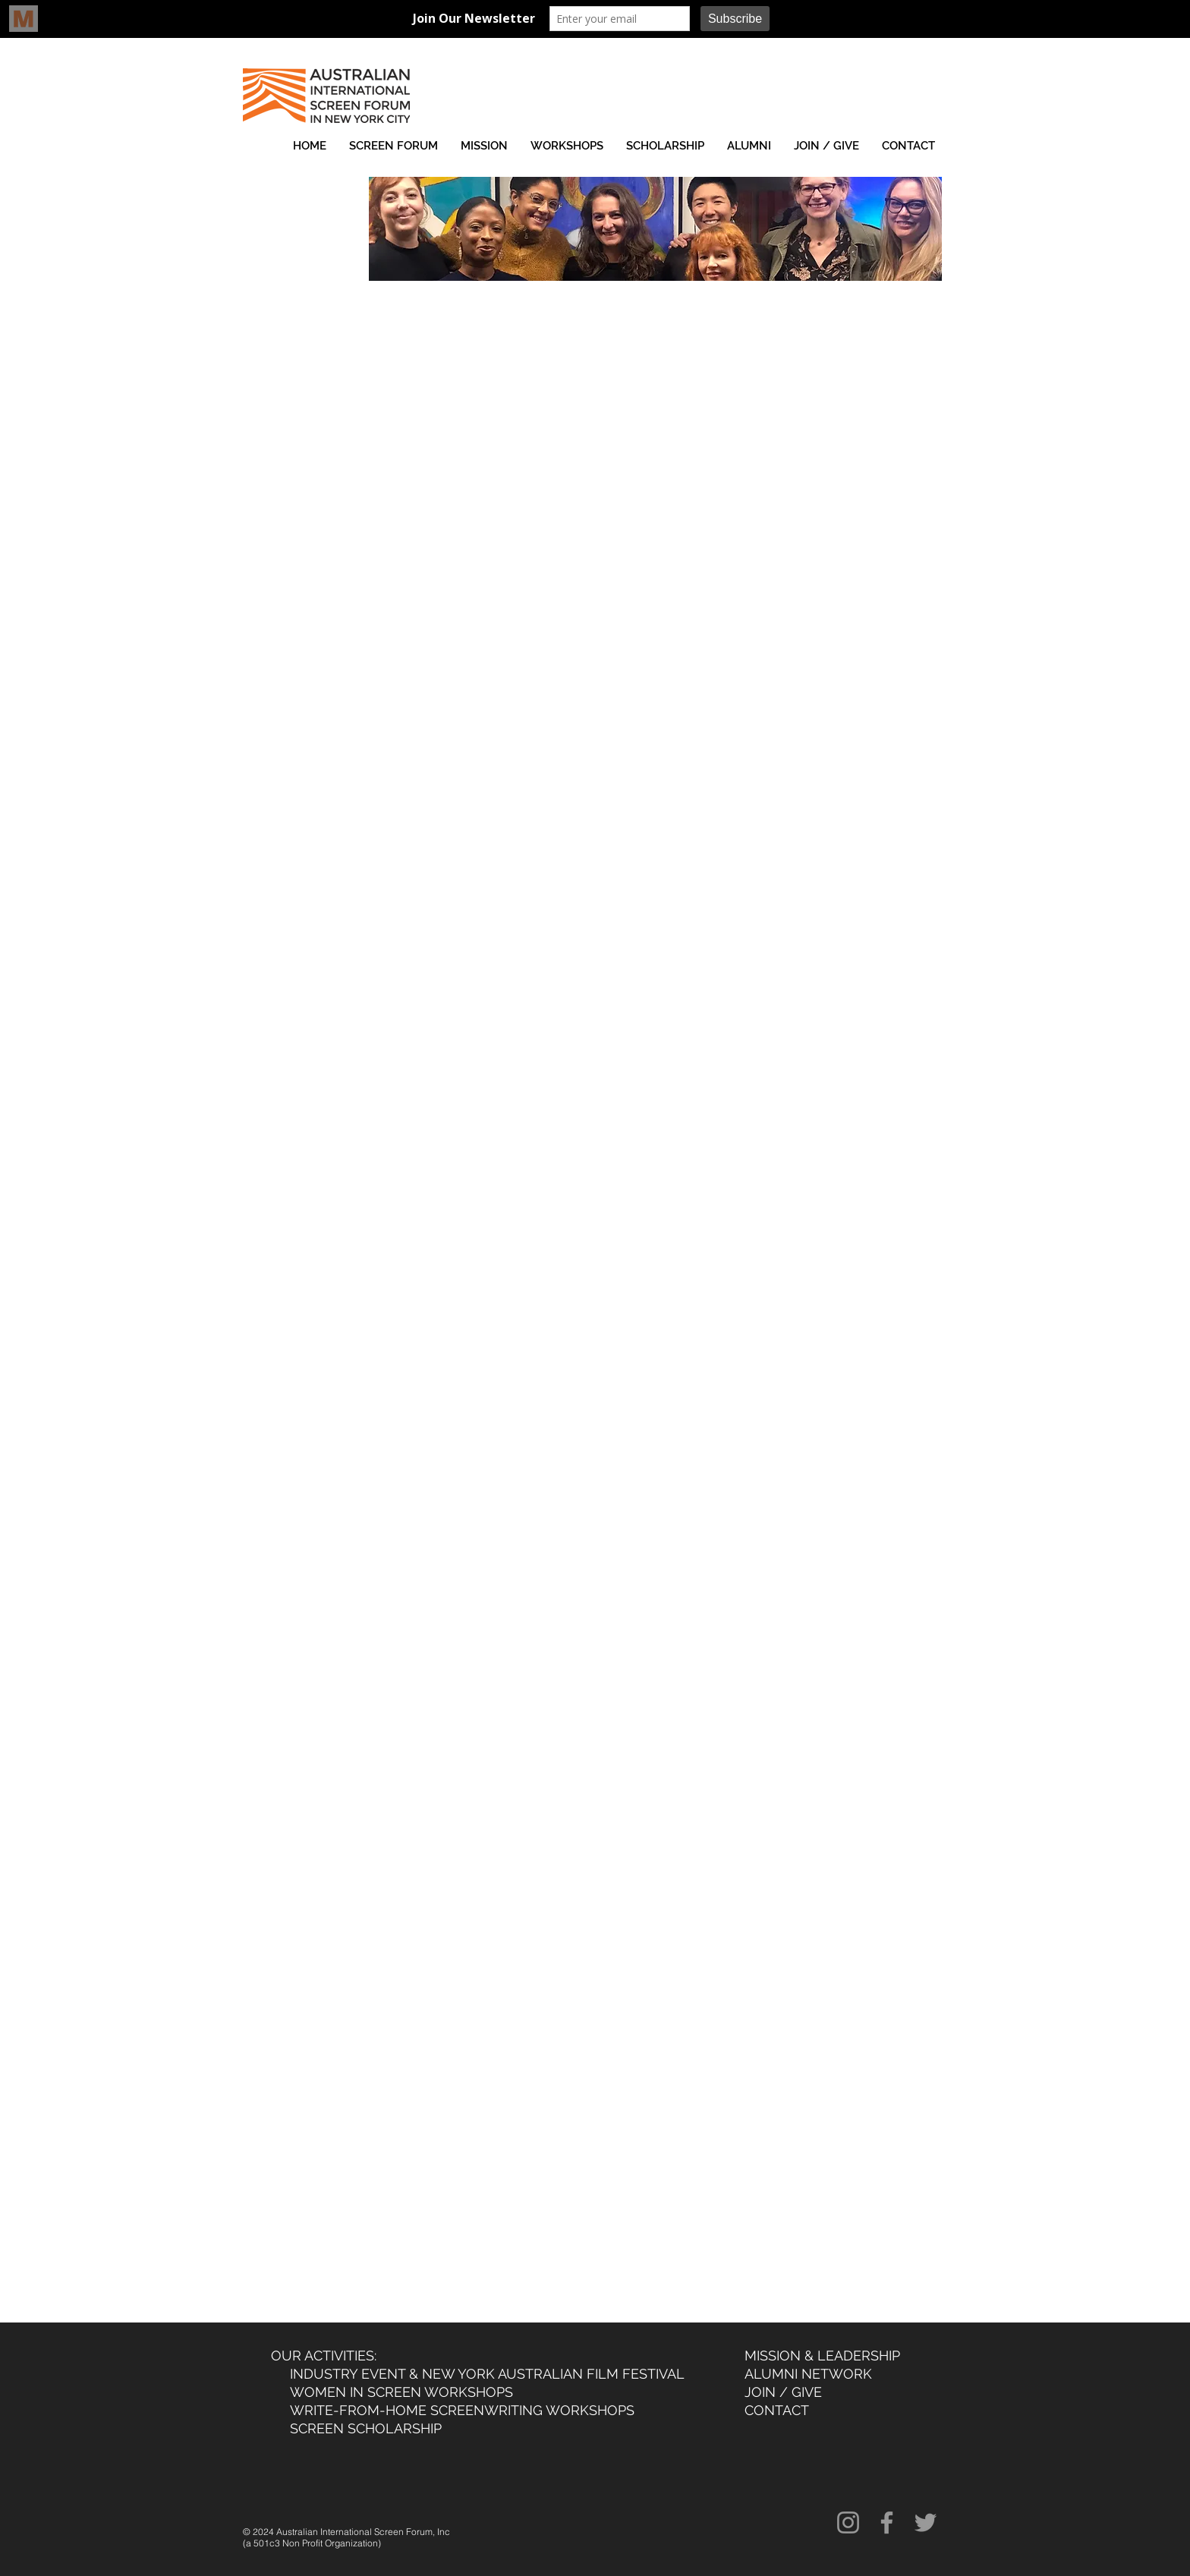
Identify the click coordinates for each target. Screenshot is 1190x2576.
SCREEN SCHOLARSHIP (366, 2428)
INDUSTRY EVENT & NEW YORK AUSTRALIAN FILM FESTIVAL (487, 2374)
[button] (393, 146)
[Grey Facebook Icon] (887, 2522)
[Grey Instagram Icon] (848, 2522)
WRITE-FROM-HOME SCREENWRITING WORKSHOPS (462, 2410)
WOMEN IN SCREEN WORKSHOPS (397, 2392)
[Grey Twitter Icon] (925, 2522)
